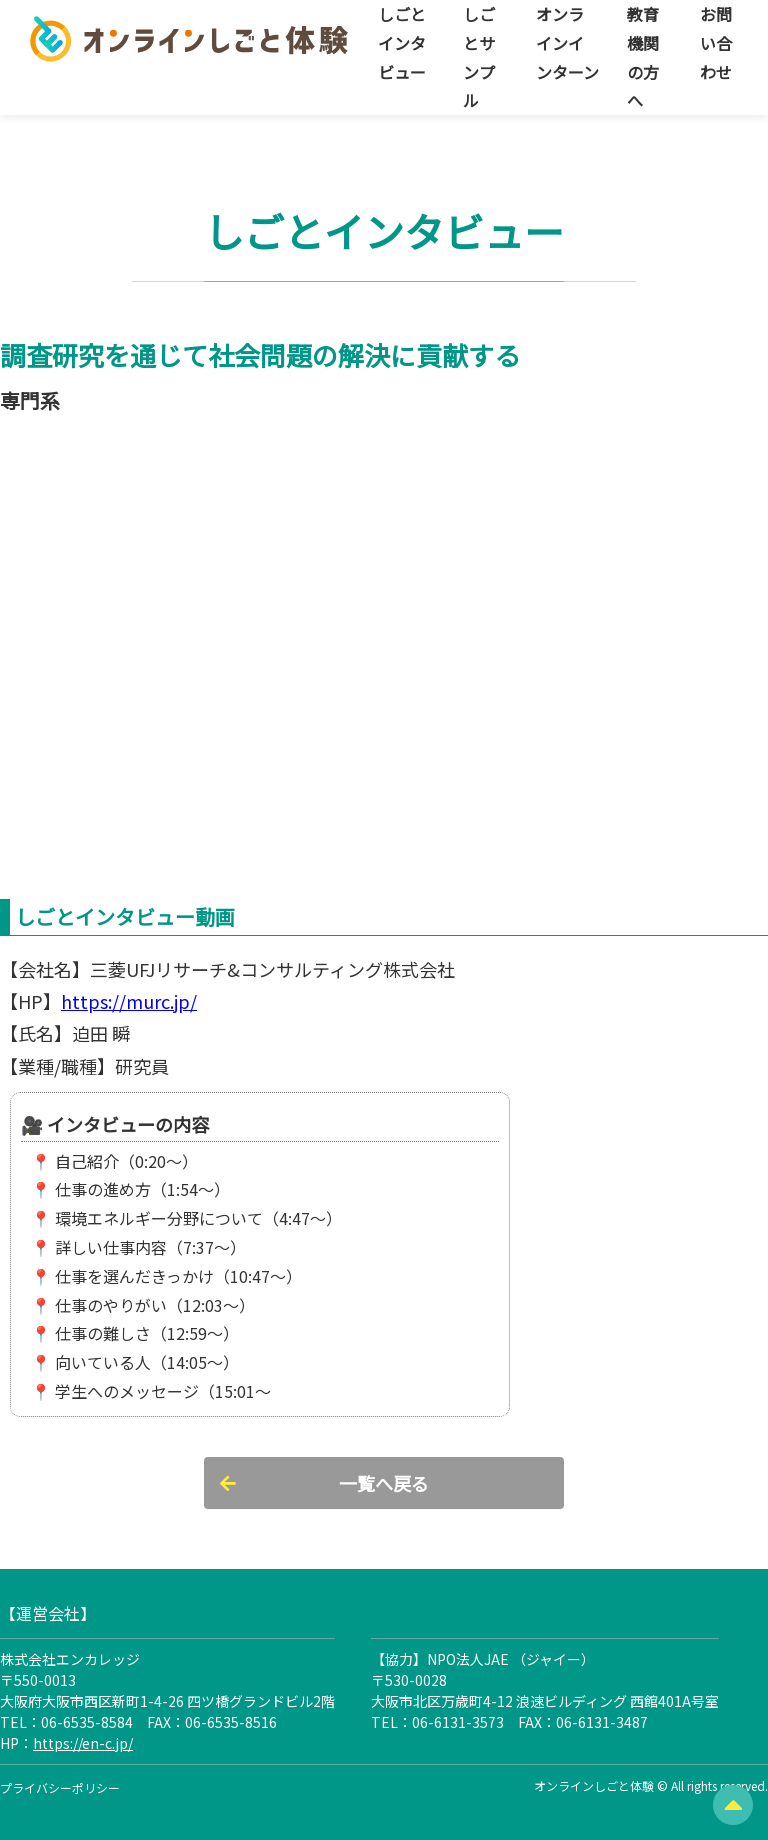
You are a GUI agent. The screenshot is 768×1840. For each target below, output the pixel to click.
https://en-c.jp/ (83, 1743)
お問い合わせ (716, 43)
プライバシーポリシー (60, 1787)
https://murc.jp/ (129, 1001)
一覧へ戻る (384, 1483)
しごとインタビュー (402, 43)
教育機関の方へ (643, 57)
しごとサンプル (479, 57)
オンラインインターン (567, 43)
